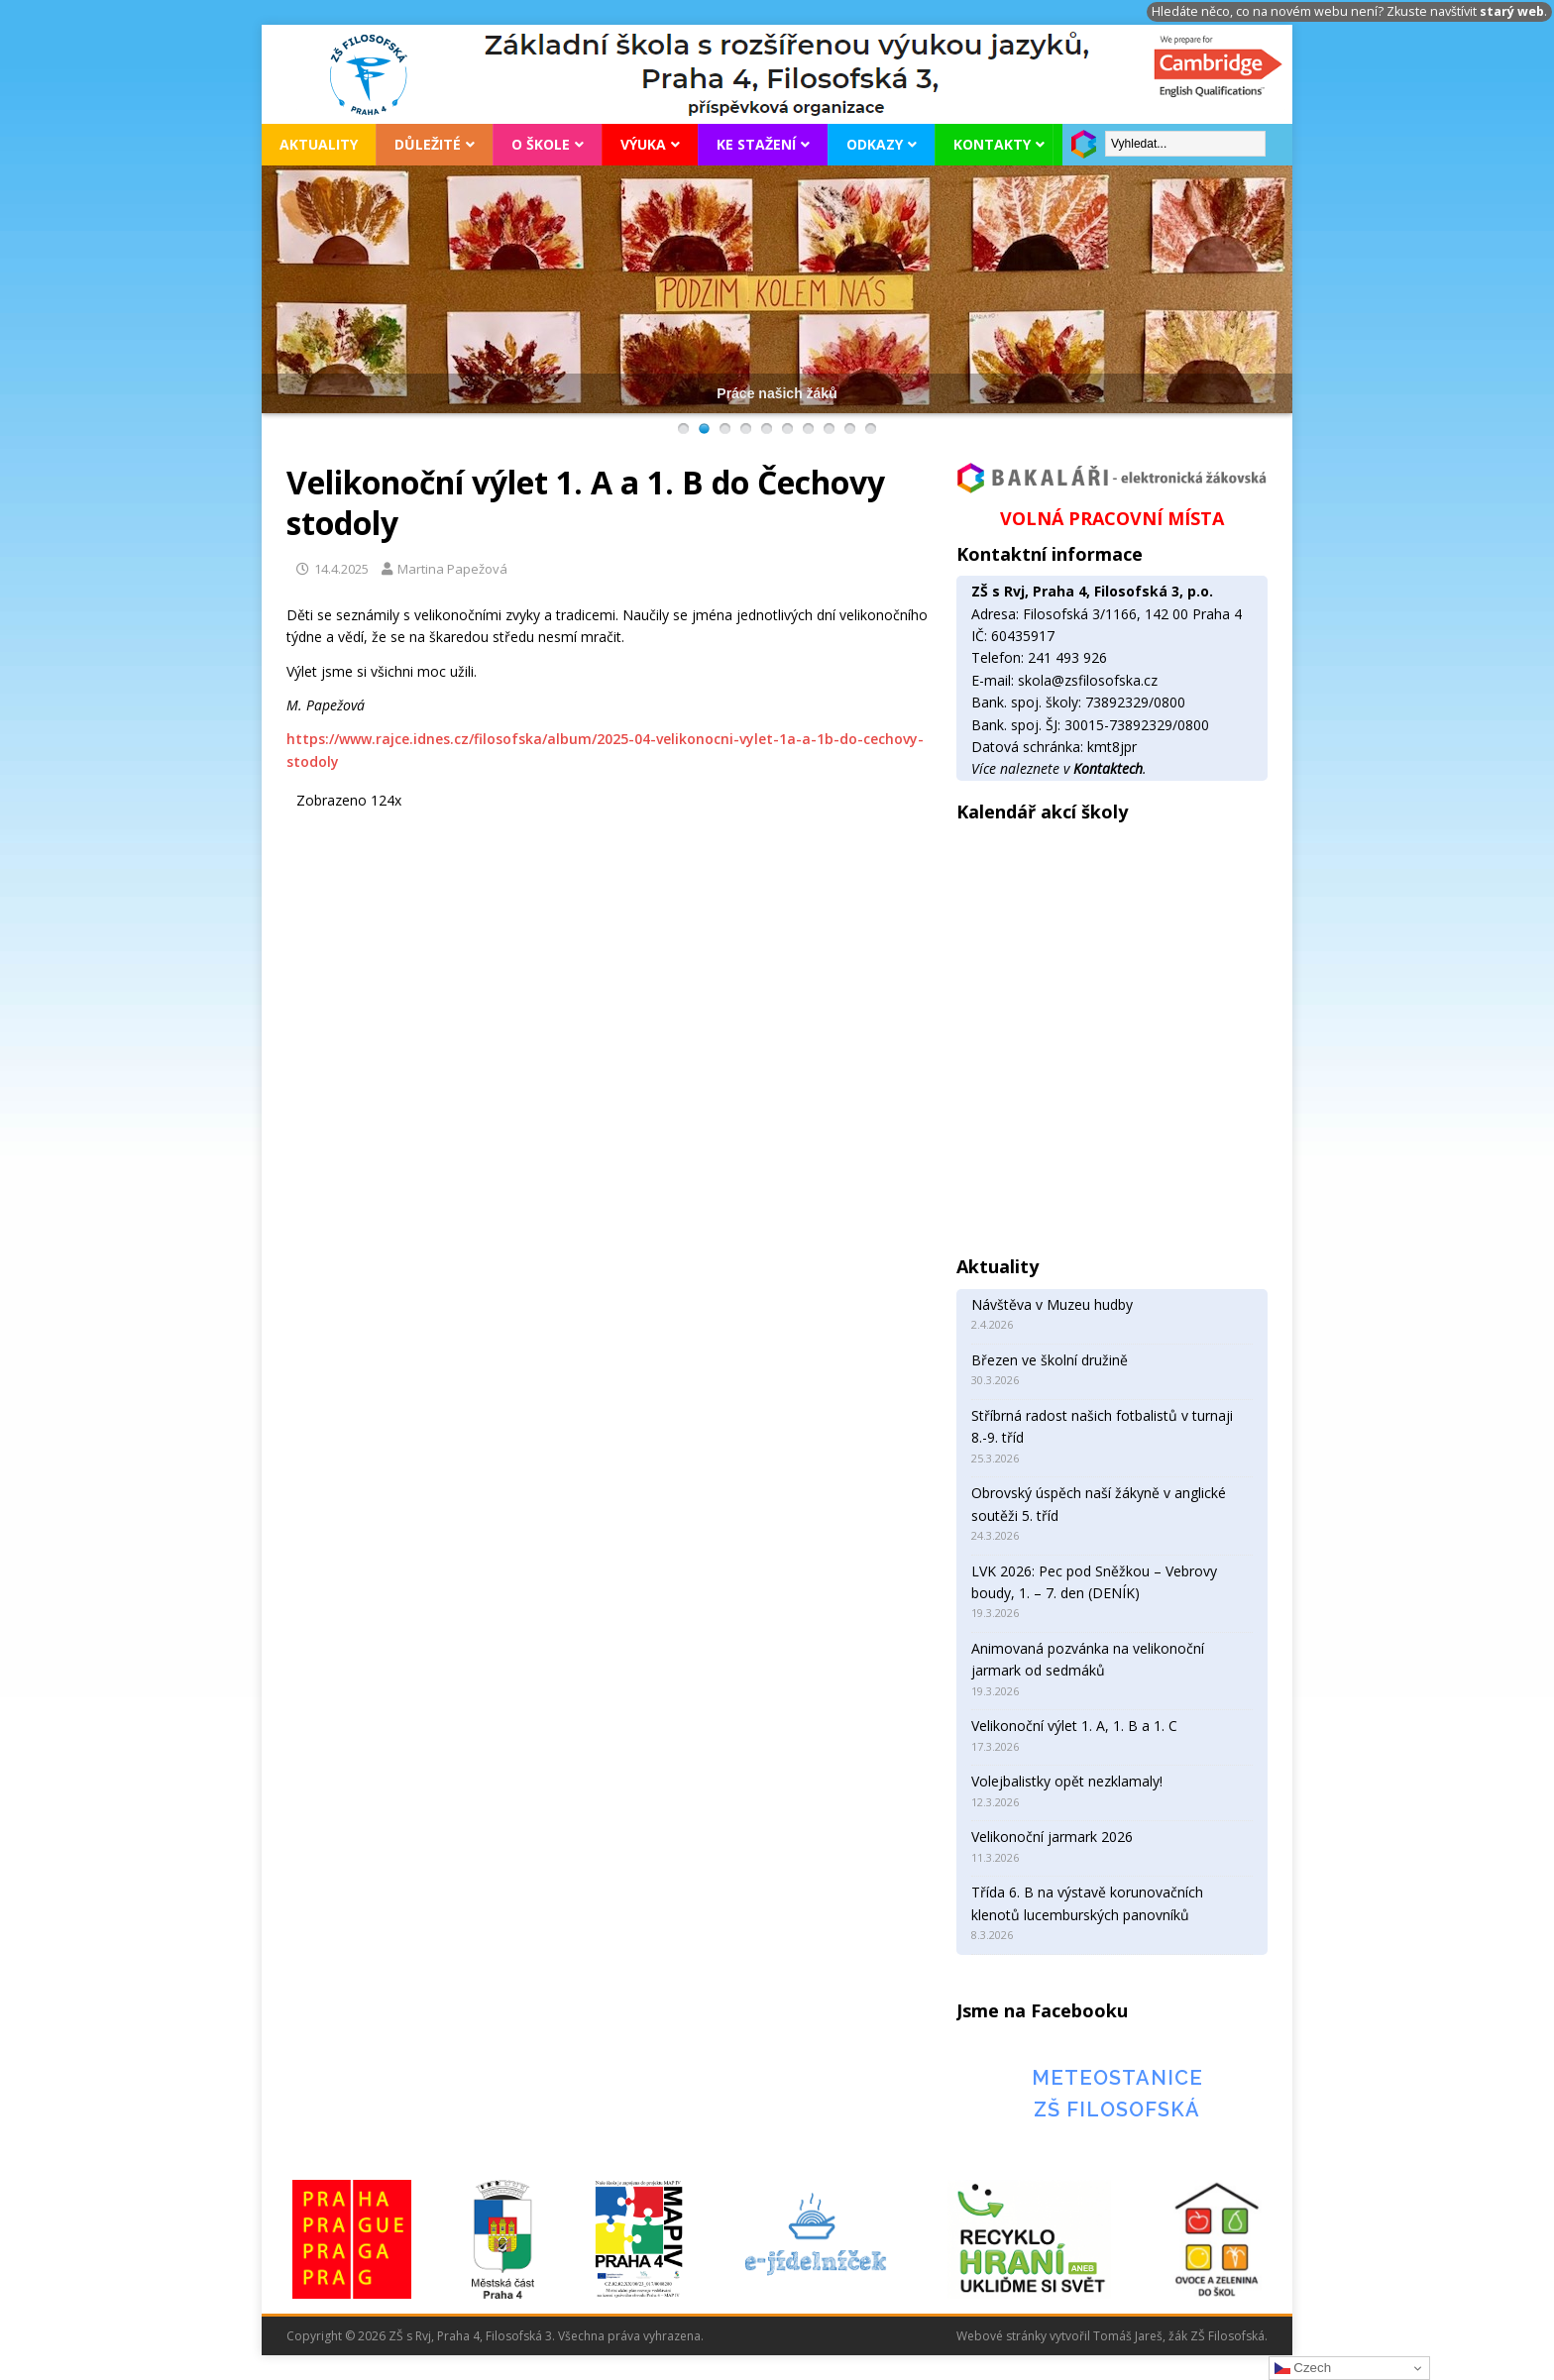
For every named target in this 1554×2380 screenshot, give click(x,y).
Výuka (643, 144)
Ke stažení (756, 144)
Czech (1303, 2368)
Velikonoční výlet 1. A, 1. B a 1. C (1074, 1725)
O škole (540, 144)
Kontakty (992, 144)
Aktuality (318, 144)
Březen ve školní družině (1049, 1360)
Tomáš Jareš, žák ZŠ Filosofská (1179, 2335)
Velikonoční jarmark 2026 (1052, 1836)
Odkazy (874, 144)
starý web (1512, 11)
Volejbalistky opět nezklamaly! (1067, 1781)
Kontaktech (1108, 768)
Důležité (427, 144)
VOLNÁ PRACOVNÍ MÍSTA (1112, 518)
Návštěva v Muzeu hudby (1052, 1304)
